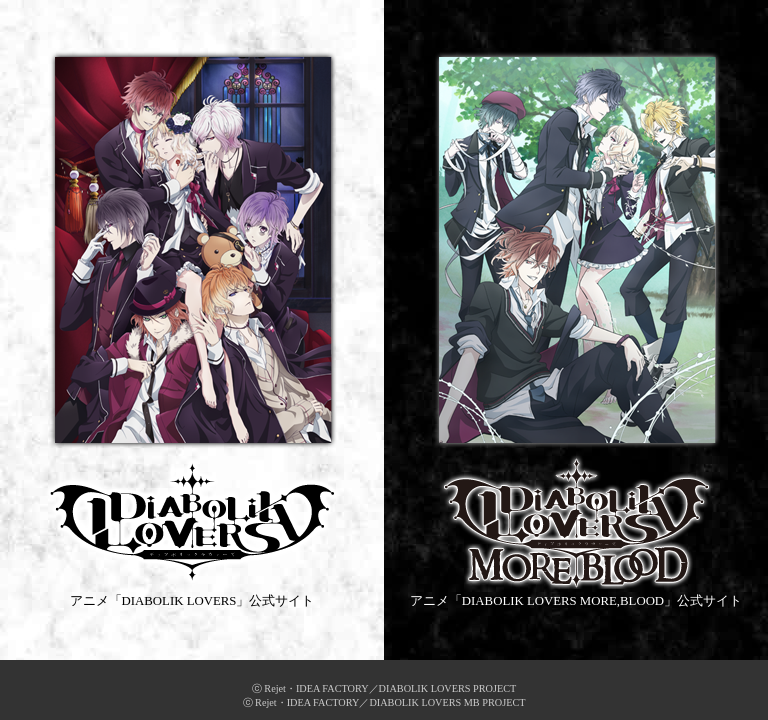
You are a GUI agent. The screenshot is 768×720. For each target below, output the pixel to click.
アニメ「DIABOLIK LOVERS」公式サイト (192, 329)
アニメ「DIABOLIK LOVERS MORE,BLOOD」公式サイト (576, 329)
